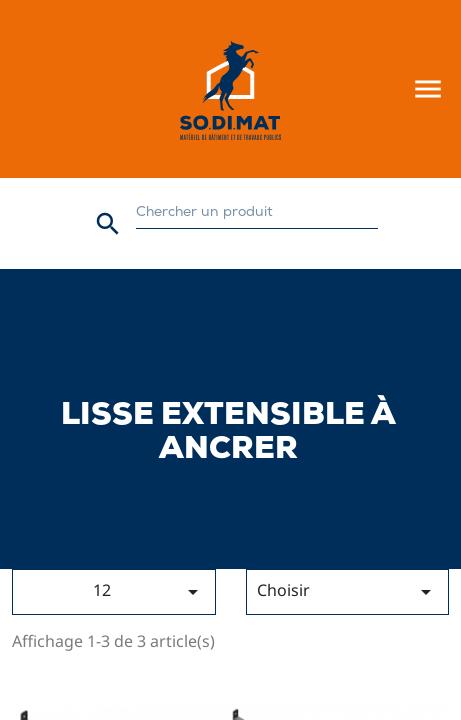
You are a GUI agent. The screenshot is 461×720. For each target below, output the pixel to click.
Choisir (348, 591)
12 (149, 591)
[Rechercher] (256, 213)
